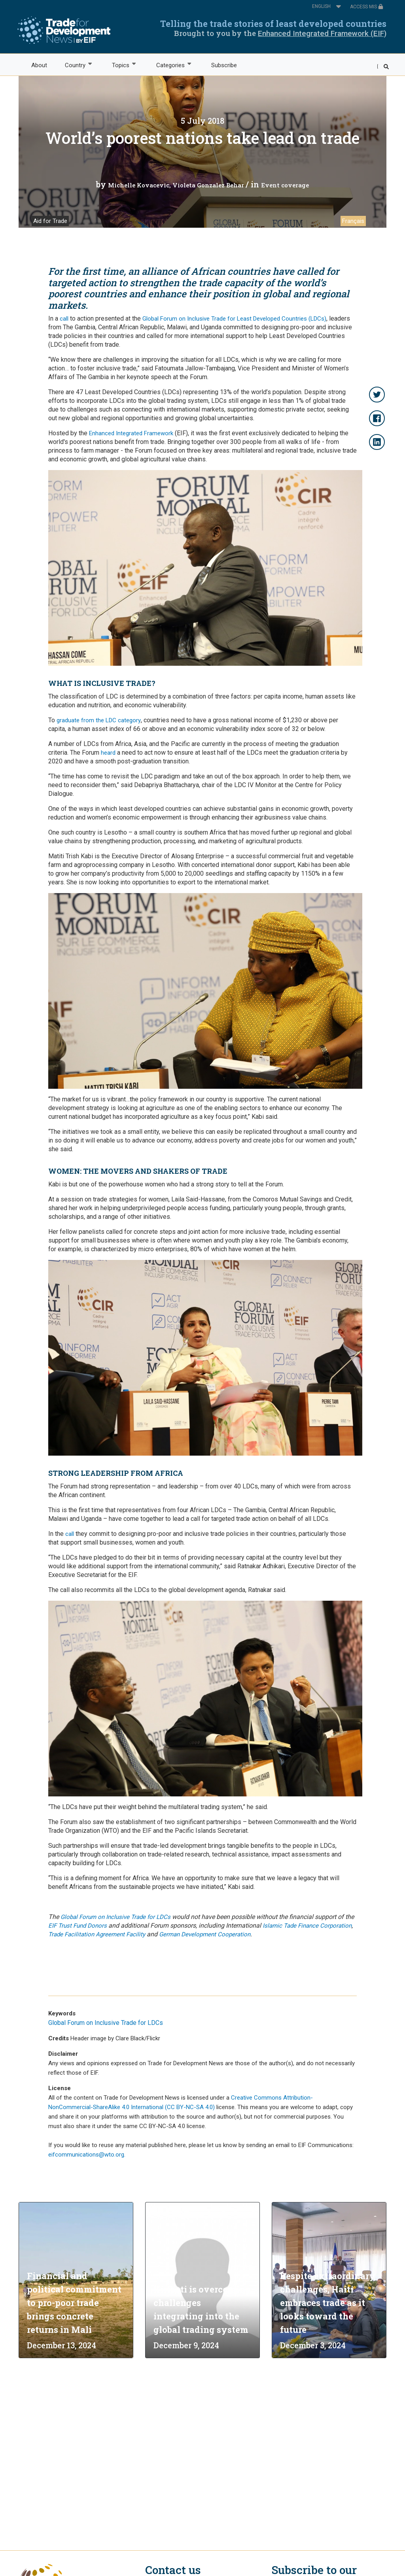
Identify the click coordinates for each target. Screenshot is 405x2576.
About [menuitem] (39, 65)
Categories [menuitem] (170, 64)
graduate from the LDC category (99, 720)
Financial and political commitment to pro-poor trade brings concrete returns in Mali (74, 2302)
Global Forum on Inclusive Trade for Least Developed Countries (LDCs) (234, 318)
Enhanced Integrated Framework (131, 433)
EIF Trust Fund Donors (77, 1925)
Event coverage (285, 185)
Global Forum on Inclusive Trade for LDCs (115, 1917)
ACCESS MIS (366, 6)
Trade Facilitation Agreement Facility (96, 1934)
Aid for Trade (50, 221)
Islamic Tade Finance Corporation (307, 1925)
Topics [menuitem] (120, 64)
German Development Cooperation (204, 1934)
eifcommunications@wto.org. (86, 2154)
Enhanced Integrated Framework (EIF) (322, 33)
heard (108, 752)
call (64, 318)
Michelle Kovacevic (138, 185)
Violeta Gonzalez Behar (208, 185)
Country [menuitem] (74, 64)
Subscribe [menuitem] (224, 65)
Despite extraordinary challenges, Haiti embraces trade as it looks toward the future (327, 2302)
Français (353, 221)
